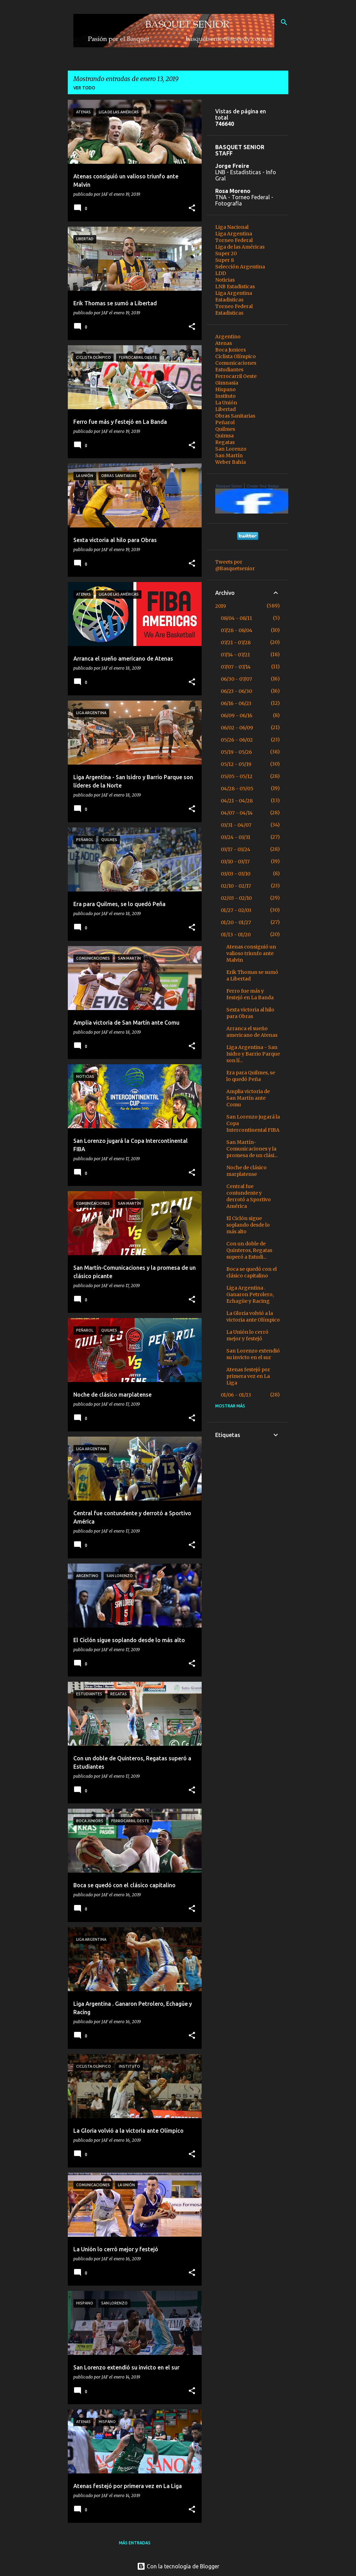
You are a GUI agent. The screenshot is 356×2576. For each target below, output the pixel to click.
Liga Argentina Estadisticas (233, 296)
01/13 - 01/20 (236, 934)
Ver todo (84, 88)
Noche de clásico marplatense (246, 1170)
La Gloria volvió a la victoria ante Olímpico (253, 1316)
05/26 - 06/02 (237, 740)
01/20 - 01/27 (236, 922)
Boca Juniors (230, 350)
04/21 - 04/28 (237, 801)
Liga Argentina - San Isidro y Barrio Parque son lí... (253, 1054)
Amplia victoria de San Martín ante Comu (248, 1098)
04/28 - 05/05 (237, 788)
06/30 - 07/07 (236, 679)
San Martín (229, 455)
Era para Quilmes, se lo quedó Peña (250, 1075)
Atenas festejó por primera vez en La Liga (248, 1376)
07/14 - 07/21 (235, 655)
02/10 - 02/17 (236, 886)
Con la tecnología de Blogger (178, 2566)
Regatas (225, 442)
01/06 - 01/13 (236, 1395)
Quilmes (225, 429)
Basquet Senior (229, 486)
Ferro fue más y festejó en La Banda (250, 994)
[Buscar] (284, 22)
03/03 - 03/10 (235, 874)
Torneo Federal (234, 240)
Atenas (223, 343)
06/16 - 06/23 (236, 703)
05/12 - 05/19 (236, 764)
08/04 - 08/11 (236, 618)
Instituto (225, 396)
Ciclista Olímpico (235, 356)
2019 (220, 606)
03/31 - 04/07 (236, 825)
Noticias (225, 280)
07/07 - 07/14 (236, 667)
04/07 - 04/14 (237, 813)
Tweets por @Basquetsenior (235, 565)
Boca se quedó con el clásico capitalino (251, 1272)
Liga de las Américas (240, 247)
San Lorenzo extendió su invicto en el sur (253, 1354)
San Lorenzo (230, 449)
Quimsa (224, 436)
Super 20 (226, 253)
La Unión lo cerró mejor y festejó (247, 1335)
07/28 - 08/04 (236, 630)
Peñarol (225, 422)
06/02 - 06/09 (237, 728)
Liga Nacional (232, 227)
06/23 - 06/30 (236, 691)
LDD (220, 273)
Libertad (225, 409)
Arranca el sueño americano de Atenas (251, 1031)
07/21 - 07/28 (236, 642)
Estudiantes (229, 369)
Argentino (228, 336)
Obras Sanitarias (235, 416)
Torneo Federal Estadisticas (234, 309)
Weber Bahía (230, 462)
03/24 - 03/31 (235, 837)
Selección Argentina (240, 267)
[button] (192, 208)
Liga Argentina (233, 234)
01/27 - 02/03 (236, 910)
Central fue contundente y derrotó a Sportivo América (248, 1196)
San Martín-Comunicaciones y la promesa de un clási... (251, 1148)
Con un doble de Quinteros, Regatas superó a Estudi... (249, 1250)
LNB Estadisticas (235, 286)
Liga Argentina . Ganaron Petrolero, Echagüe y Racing (250, 1294)
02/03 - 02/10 (236, 898)
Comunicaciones (235, 363)
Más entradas (135, 2543)
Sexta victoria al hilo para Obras (250, 1013)
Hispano (225, 389)
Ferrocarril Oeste (236, 376)
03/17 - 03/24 (235, 849)
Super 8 (224, 260)
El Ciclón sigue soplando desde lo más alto (248, 1225)
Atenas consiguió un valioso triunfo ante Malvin (251, 953)
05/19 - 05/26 (236, 752)
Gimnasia (226, 383)
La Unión (226, 402)
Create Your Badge (263, 486)
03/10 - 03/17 (235, 861)
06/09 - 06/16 (236, 715)
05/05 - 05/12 (236, 776)
